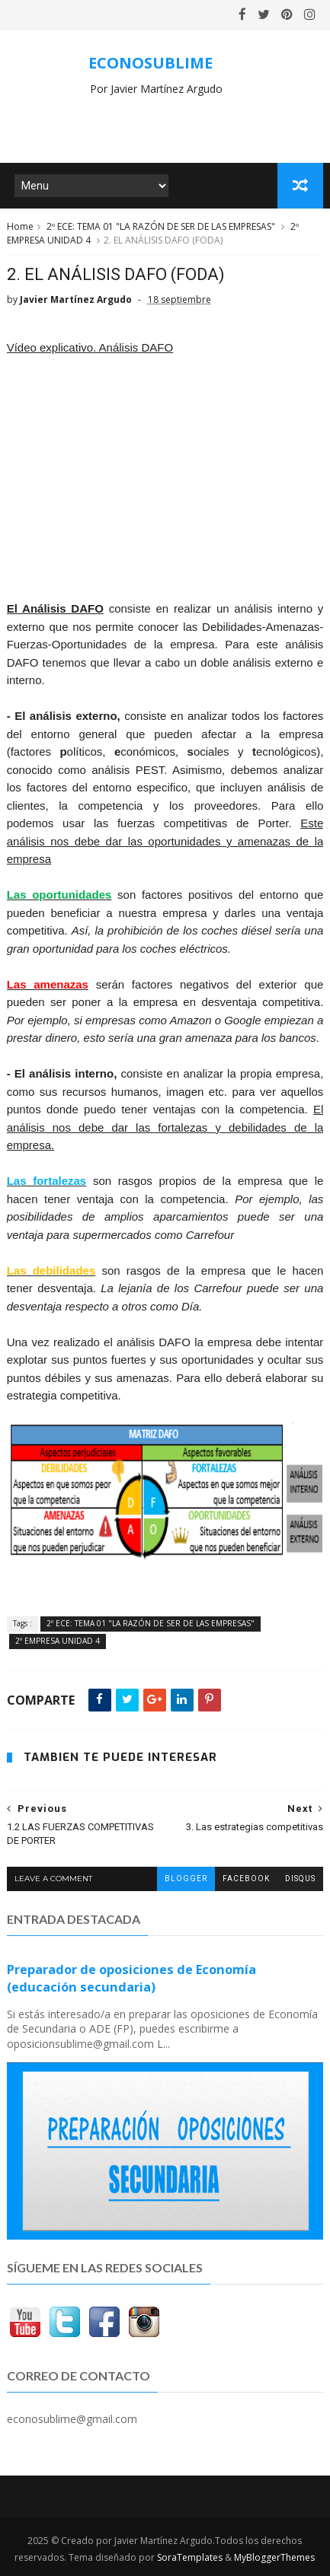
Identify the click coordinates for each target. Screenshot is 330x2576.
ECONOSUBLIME (150, 63)
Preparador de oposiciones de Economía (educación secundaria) (131, 1978)
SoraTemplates (190, 2557)
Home (20, 226)
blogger (186, 1878)
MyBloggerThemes (274, 2557)
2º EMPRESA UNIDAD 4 (57, 1640)
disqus (300, 1878)
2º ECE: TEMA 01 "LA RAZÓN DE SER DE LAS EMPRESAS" (160, 226)
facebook (246, 1878)
